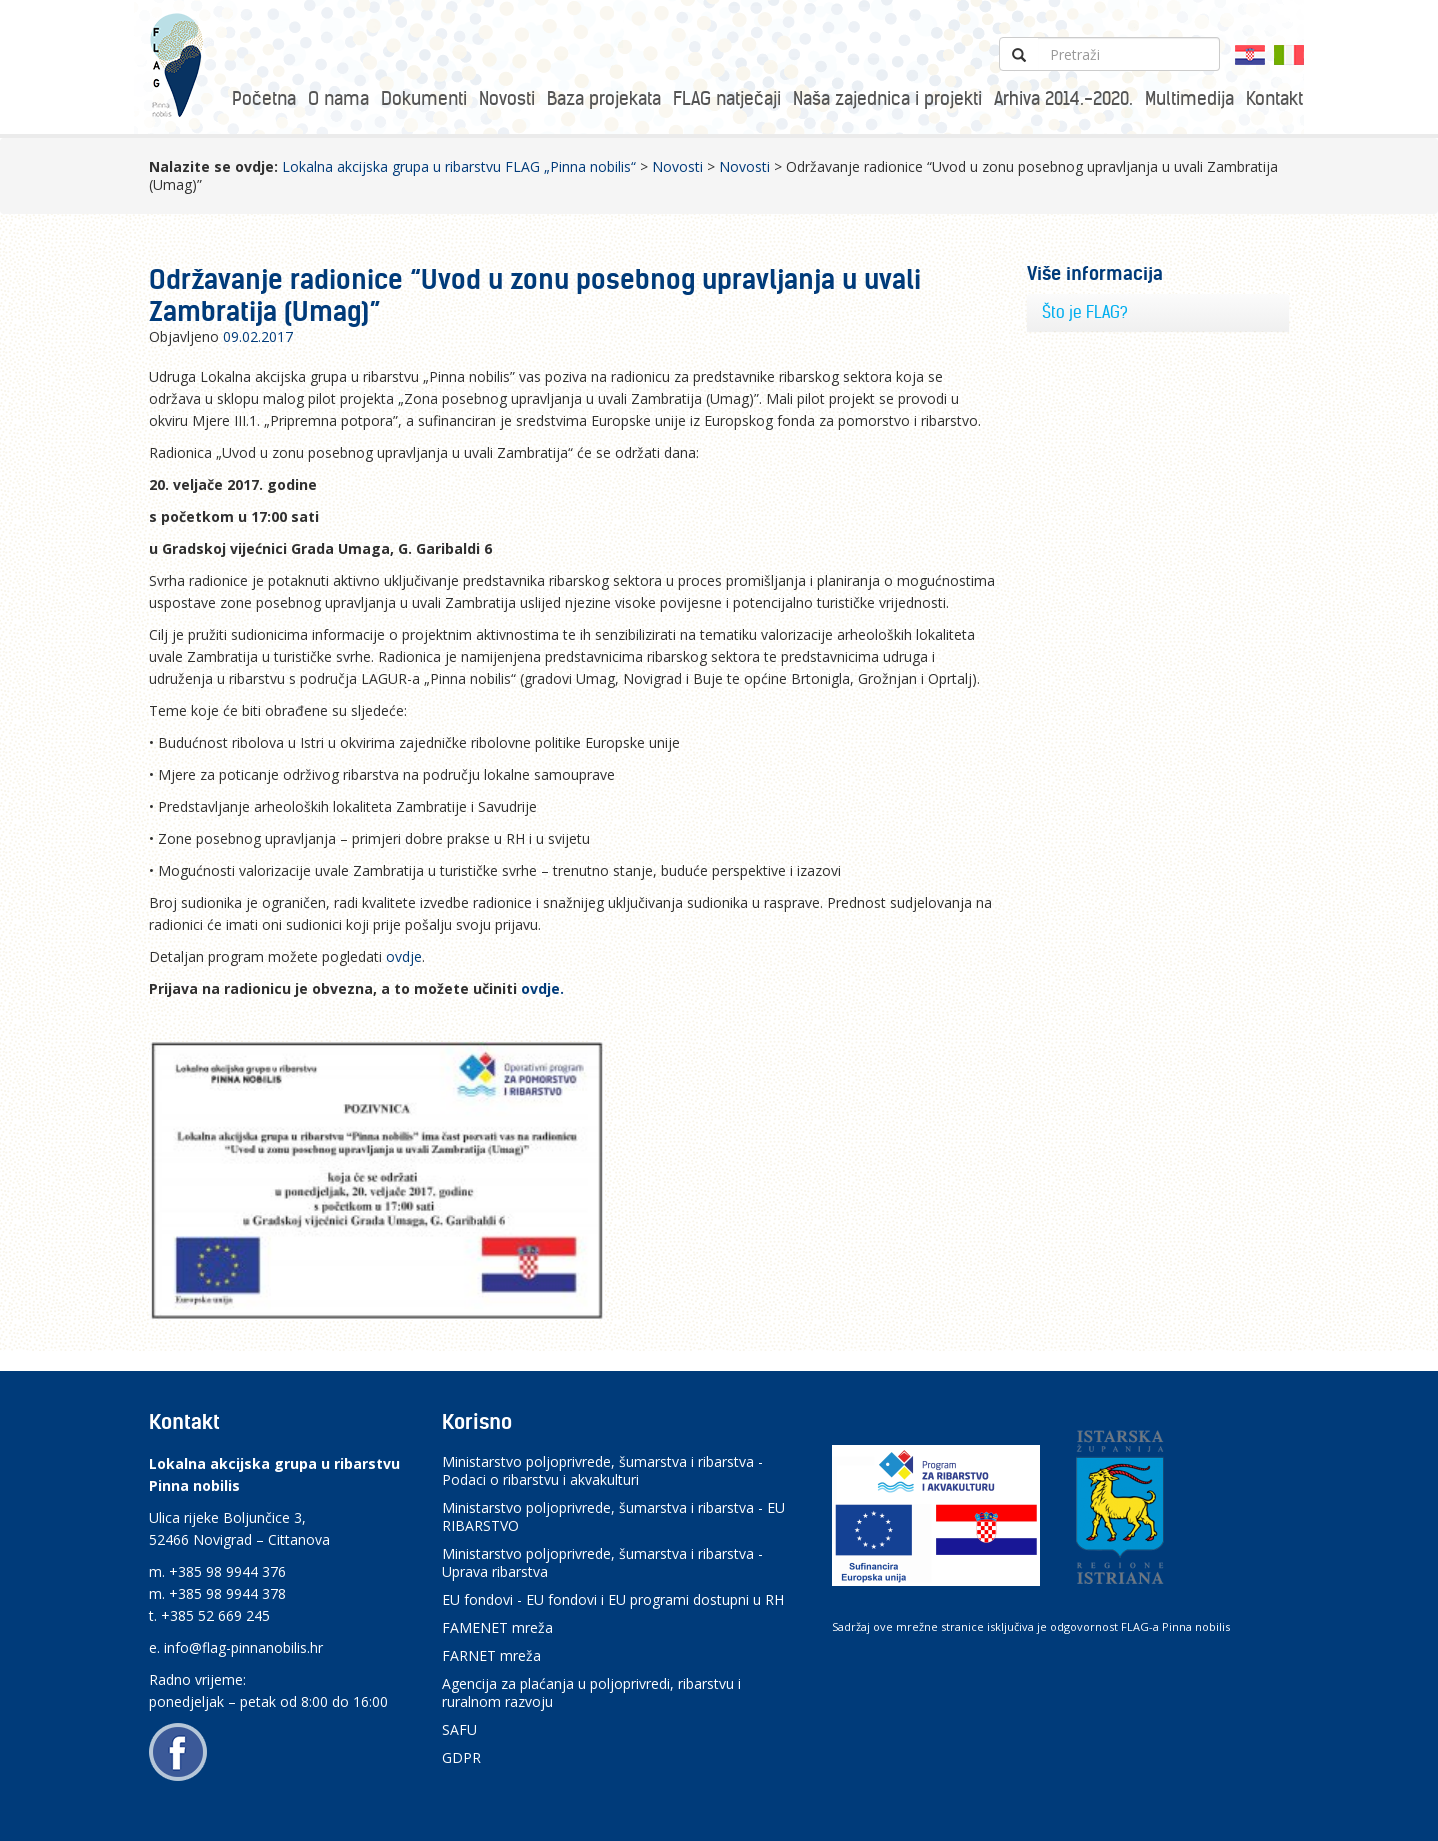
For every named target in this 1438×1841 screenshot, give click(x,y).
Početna (264, 98)
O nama (338, 98)
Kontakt (1274, 98)
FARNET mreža (491, 1655)
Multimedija (1189, 98)
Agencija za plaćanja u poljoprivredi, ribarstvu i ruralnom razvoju (591, 1692)
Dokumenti (424, 98)
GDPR (461, 1757)
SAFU (459, 1729)
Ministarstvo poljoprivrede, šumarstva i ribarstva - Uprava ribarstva (602, 1562)
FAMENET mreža (497, 1627)
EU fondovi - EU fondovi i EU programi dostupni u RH (613, 1599)
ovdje (404, 956)
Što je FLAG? (1085, 312)
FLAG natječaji (727, 98)
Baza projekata (604, 98)
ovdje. (544, 988)
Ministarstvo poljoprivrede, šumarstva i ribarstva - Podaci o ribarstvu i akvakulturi (602, 1470)
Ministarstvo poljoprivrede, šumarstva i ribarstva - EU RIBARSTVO (613, 1516)
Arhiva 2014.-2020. (1063, 98)
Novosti (507, 98)
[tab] (1158, 313)
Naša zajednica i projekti (887, 98)
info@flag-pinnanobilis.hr (243, 1647)
